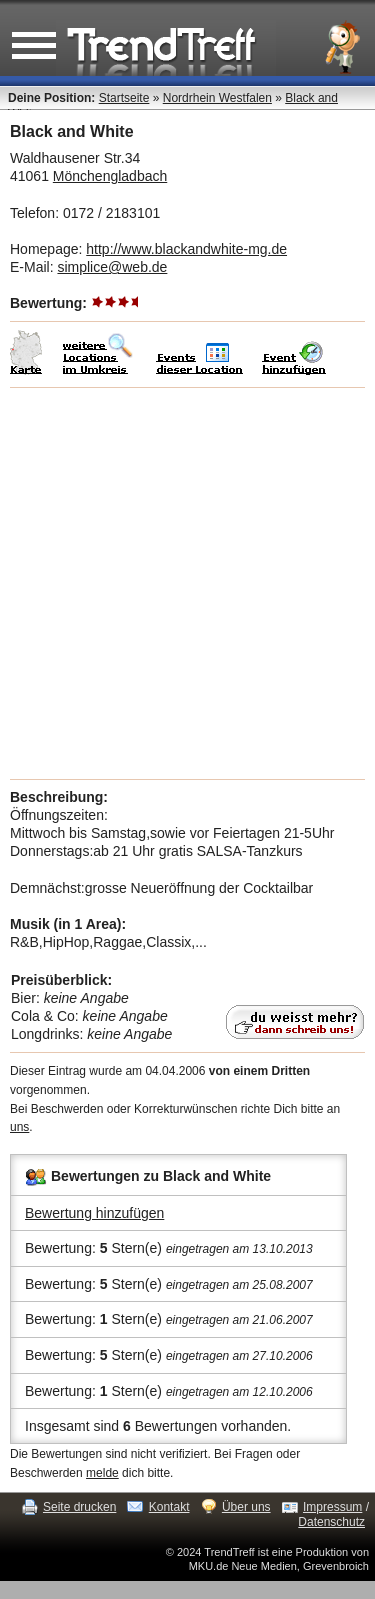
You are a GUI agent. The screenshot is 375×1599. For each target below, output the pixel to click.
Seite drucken (79, 1507)
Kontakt (169, 1507)
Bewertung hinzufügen (94, 1213)
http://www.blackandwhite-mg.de (186, 249)
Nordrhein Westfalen (217, 98)
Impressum (332, 1507)
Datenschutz (331, 1522)
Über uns (246, 1507)
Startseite (124, 98)
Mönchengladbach (110, 176)
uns (19, 1127)
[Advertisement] (187, 583)
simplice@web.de (112, 267)
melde (102, 1473)
